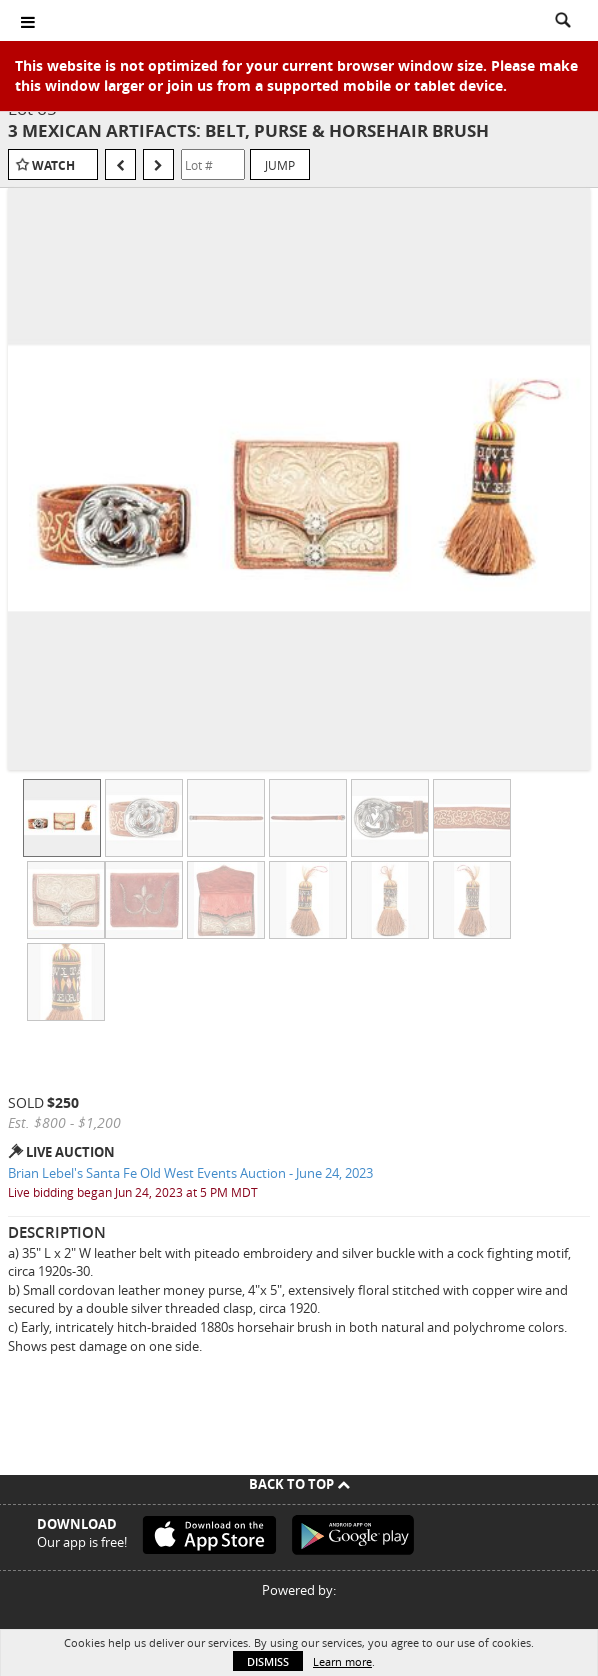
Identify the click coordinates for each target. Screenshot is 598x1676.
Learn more (342, 1661)
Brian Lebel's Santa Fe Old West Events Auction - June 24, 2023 (190, 1173)
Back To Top (299, 1484)
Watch (53, 165)
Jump (280, 165)
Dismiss (268, 1661)
